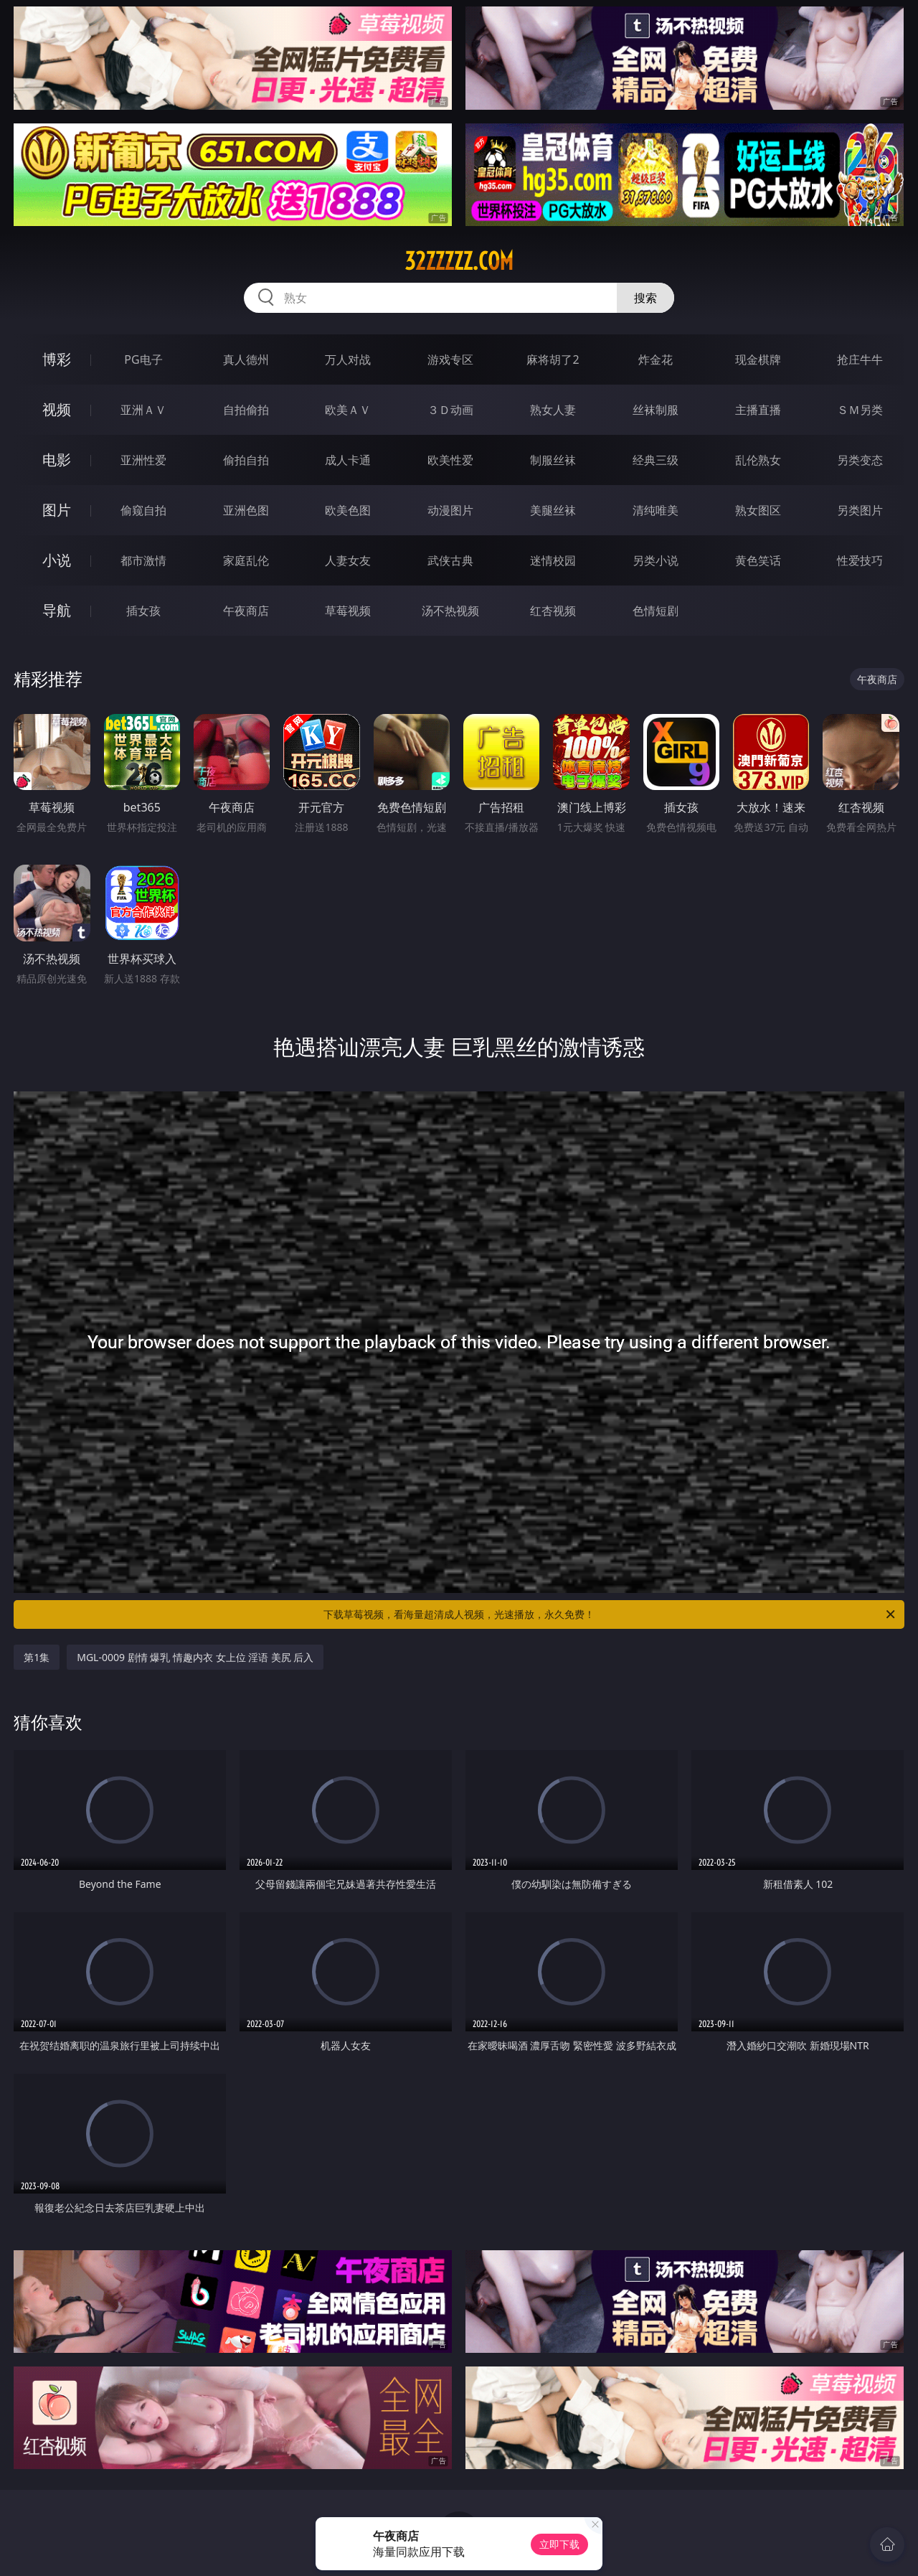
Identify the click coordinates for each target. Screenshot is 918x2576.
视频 (56, 409)
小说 (56, 560)
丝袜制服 (655, 410)
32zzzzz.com (459, 261)
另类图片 (860, 510)
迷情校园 (553, 560)
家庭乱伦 (246, 560)
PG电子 (143, 359)
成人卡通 (348, 460)
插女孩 (143, 611)
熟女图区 (758, 510)
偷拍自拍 (246, 460)
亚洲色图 (246, 510)
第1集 (36, 1657)
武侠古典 (450, 560)
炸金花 (655, 359)
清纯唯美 (655, 510)
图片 (56, 510)
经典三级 (655, 460)
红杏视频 (553, 611)
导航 (56, 610)
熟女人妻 (553, 410)
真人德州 (246, 359)
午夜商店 (246, 611)
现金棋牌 (758, 359)
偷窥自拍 (143, 510)
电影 (56, 459)
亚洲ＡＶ (143, 410)
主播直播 (758, 410)
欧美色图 (348, 510)
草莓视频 (348, 611)
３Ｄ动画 (450, 410)
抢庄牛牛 (860, 359)
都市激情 (143, 560)
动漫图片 (450, 510)
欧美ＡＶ (348, 410)
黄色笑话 (758, 560)
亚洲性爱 (143, 460)
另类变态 (860, 460)
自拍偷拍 (246, 410)
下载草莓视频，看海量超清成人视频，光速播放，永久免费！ (610, 1614)
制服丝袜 (553, 460)
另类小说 (655, 560)
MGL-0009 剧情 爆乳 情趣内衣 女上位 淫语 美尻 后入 (195, 1657)
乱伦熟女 (758, 460)
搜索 (645, 298)
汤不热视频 (450, 611)
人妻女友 (348, 560)
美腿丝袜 (553, 510)
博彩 (56, 359)
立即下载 (559, 2544)
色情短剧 (655, 611)
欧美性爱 (450, 460)
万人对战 (348, 359)
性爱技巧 (860, 560)
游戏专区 (450, 359)
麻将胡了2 (552, 359)
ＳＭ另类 (860, 410)
